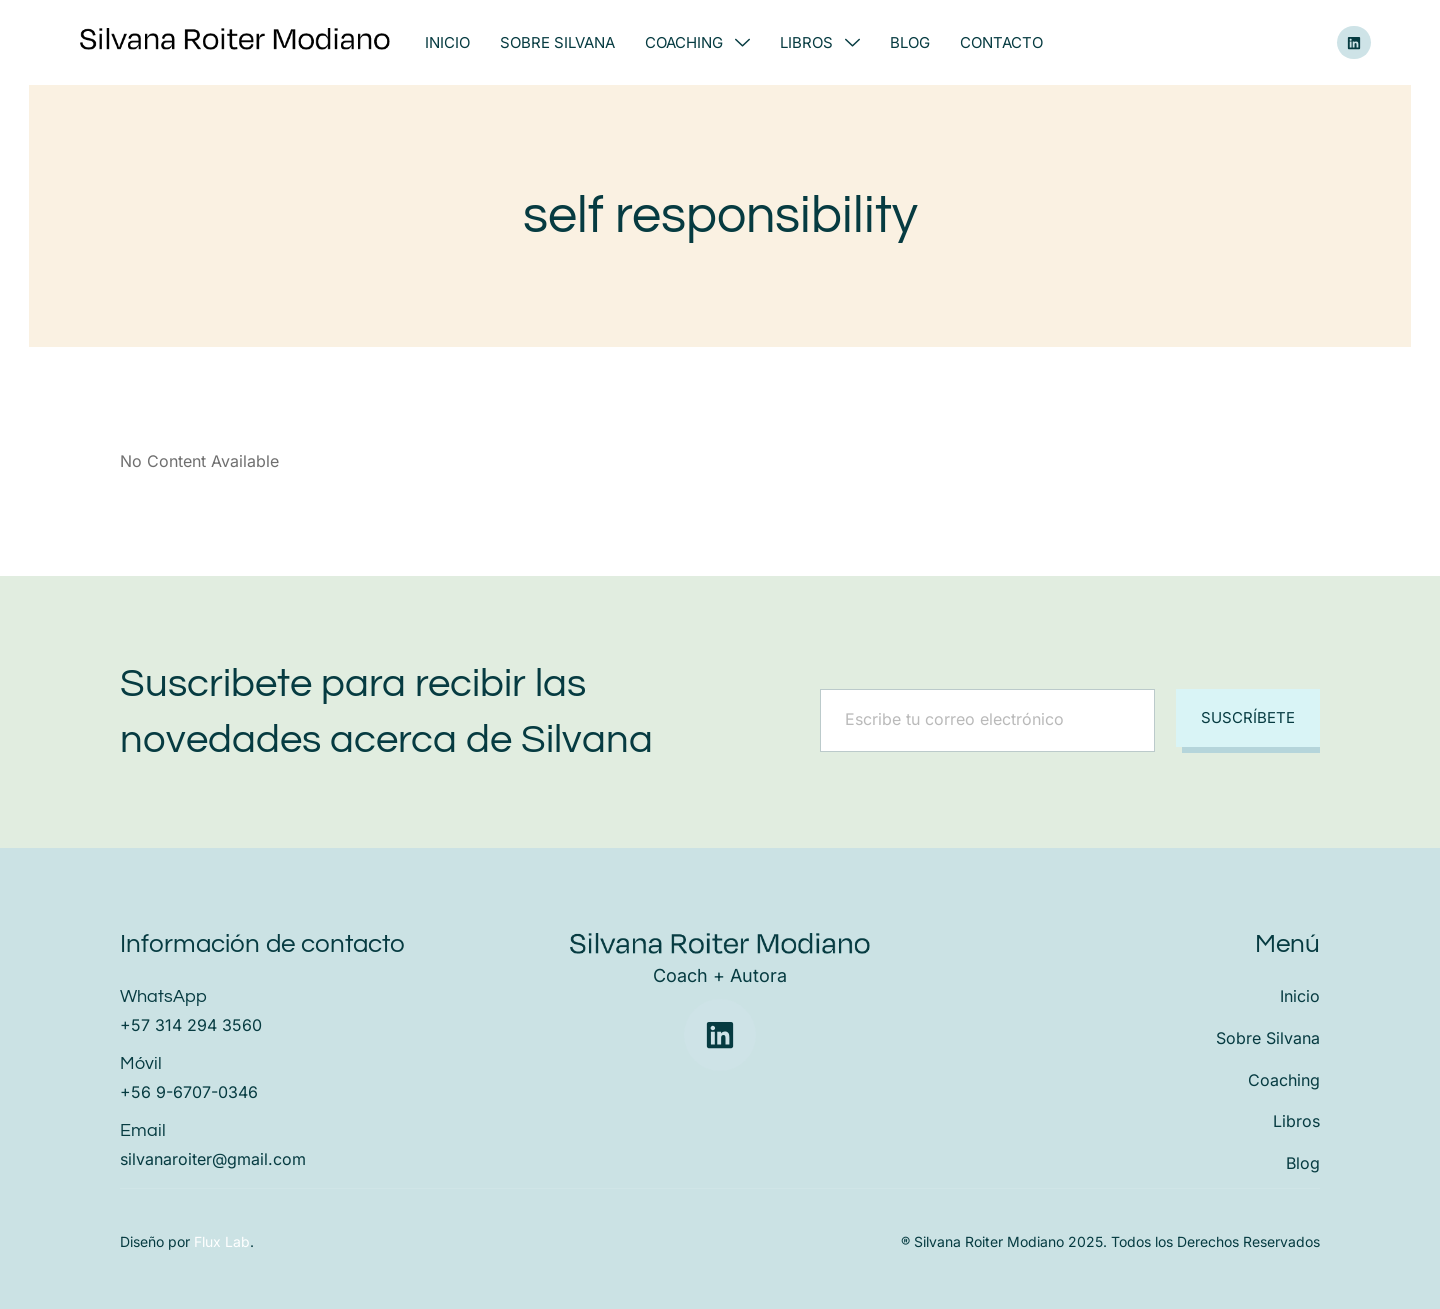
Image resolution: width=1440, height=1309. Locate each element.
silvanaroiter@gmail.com (213, 1159)
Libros (820, 42)
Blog (910, 42)
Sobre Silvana (557, 42)
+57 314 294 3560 (191, 1025)
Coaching (697, 42)
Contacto (1001, 42)
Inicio (447, 42)
